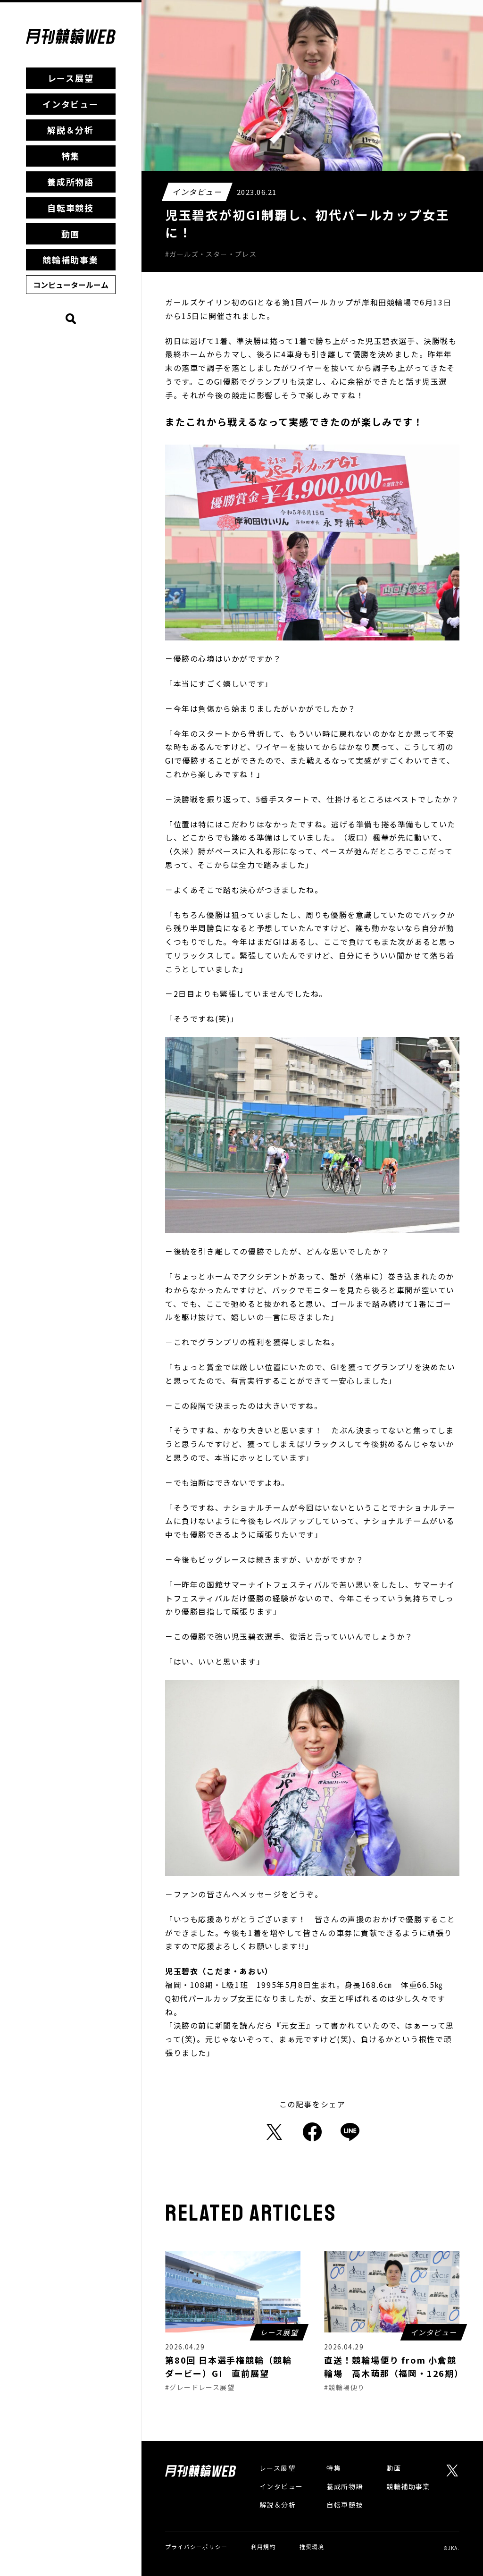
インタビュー (70, 104)
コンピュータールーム (70, 284)
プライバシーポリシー (196, 2546)
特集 (70, 156)
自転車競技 (70, 208)
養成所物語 (70, 182)
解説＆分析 (70, 130)
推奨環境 (312, 2546)
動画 (70, 233)
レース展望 (71, 78)
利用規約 (263, 2546)
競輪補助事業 (70, 259)
